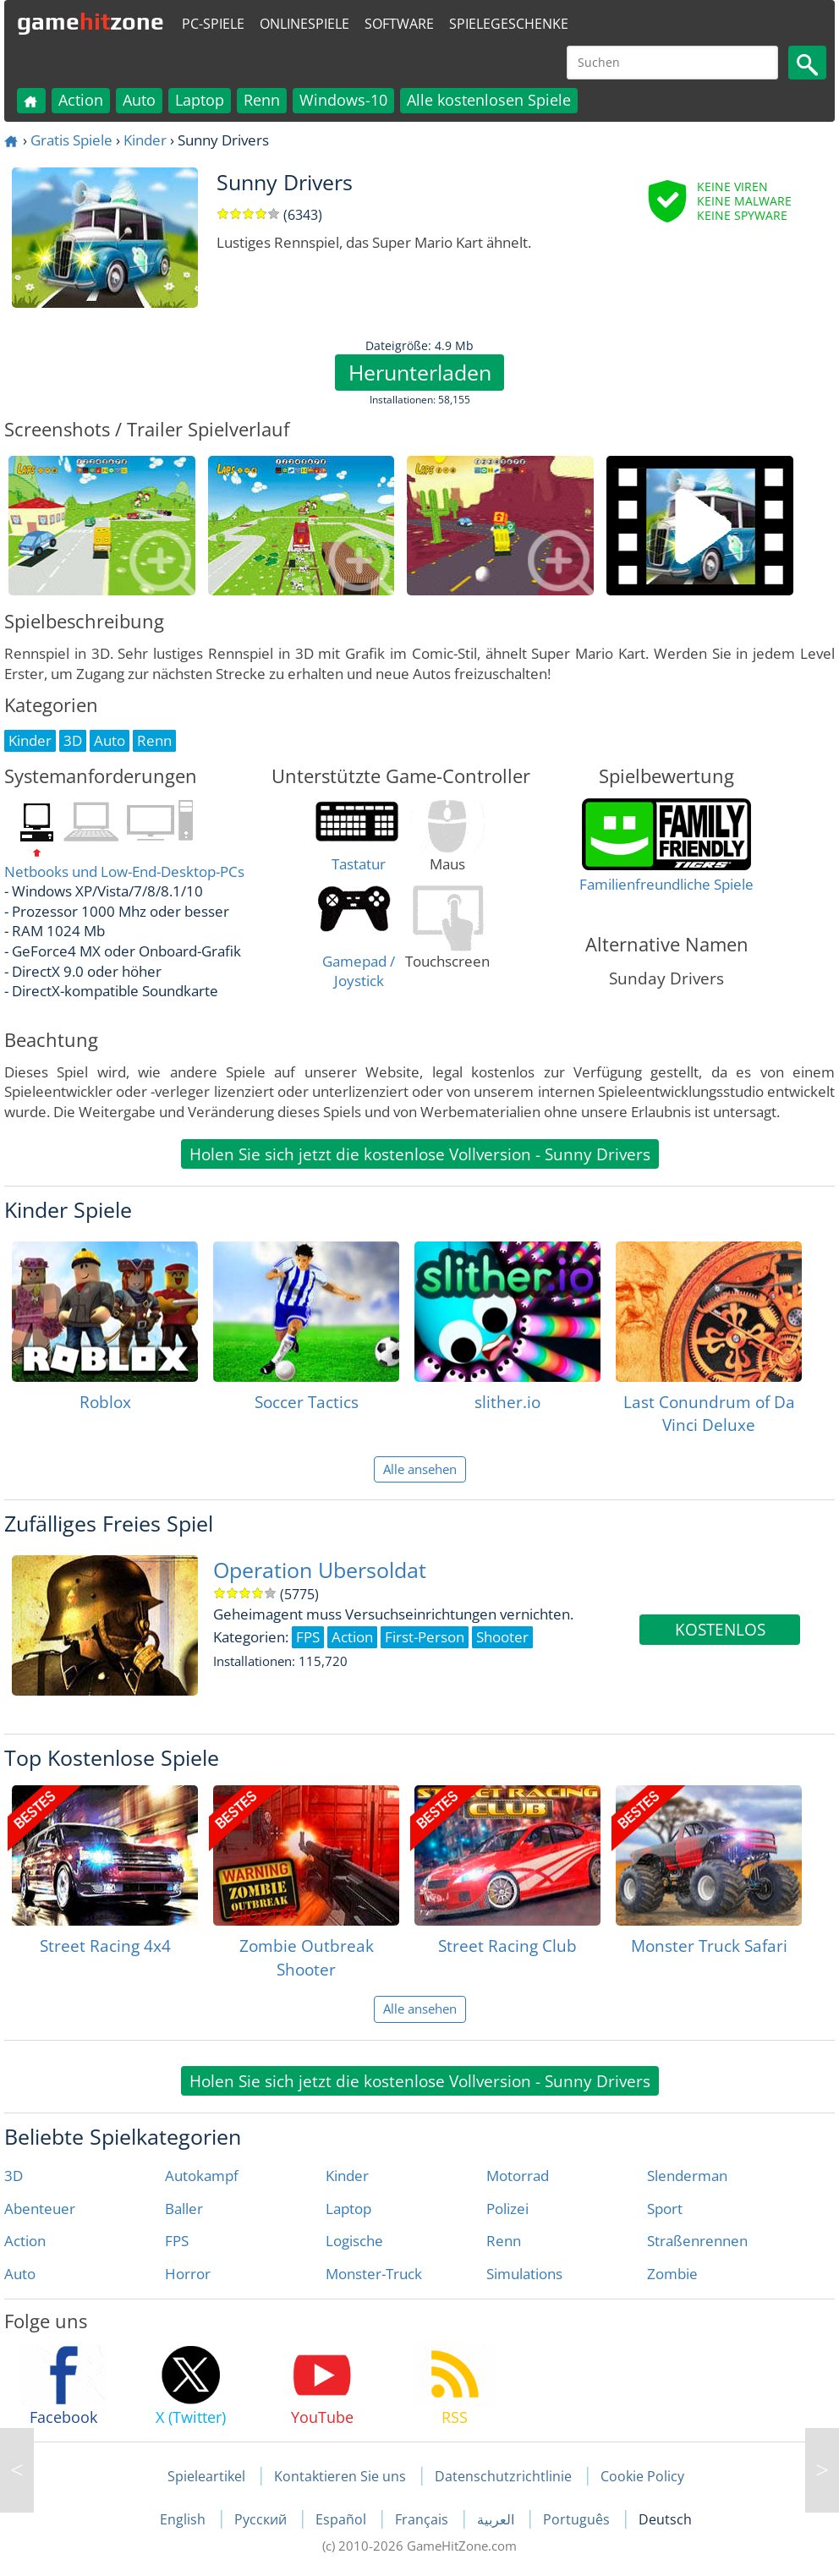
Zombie (672, 2273)
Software (399, 23)
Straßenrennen (697, 2240)
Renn (262, 100)
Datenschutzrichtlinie (503, 2476)
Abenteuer (39, 2208)
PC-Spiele (213, 23)
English (184, 2519)
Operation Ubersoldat (319, 1570)
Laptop (199, 100)
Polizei (507, 2208)
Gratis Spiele (71, 140)
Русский (262, 2519)
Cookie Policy (642, 2476)
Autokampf (202, 2175)
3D (13, 2175)
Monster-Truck (374, 2273)
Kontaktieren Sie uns (340, 2476)
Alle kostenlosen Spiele (489, 100)
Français (423, 2519)
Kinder (145, 140)
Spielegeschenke (508, 23)
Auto (139, 100)
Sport (665, 2208)
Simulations (524, 2273)
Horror (188, 2273)
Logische (354, 2240)
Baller (184, 2208)
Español (342, 2519)
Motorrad (517, 2175)
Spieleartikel (206, 2476)
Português (578, 2519)
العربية (497, 2519)
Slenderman (687, 2175)
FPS (177, 2240)
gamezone (90, 21)
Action (80, 100)
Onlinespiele (304, 23)
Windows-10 (343, 100)
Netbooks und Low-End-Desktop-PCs (124, 871)
